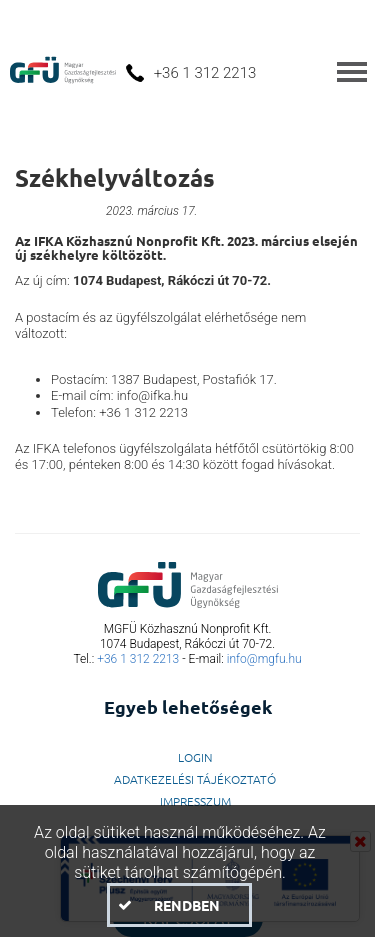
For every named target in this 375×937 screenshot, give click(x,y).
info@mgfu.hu (264, 659)
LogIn (195, 757)
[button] (179, 905)
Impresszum (195, 801)
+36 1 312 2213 (138, 659)
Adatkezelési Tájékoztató (195, 779)
